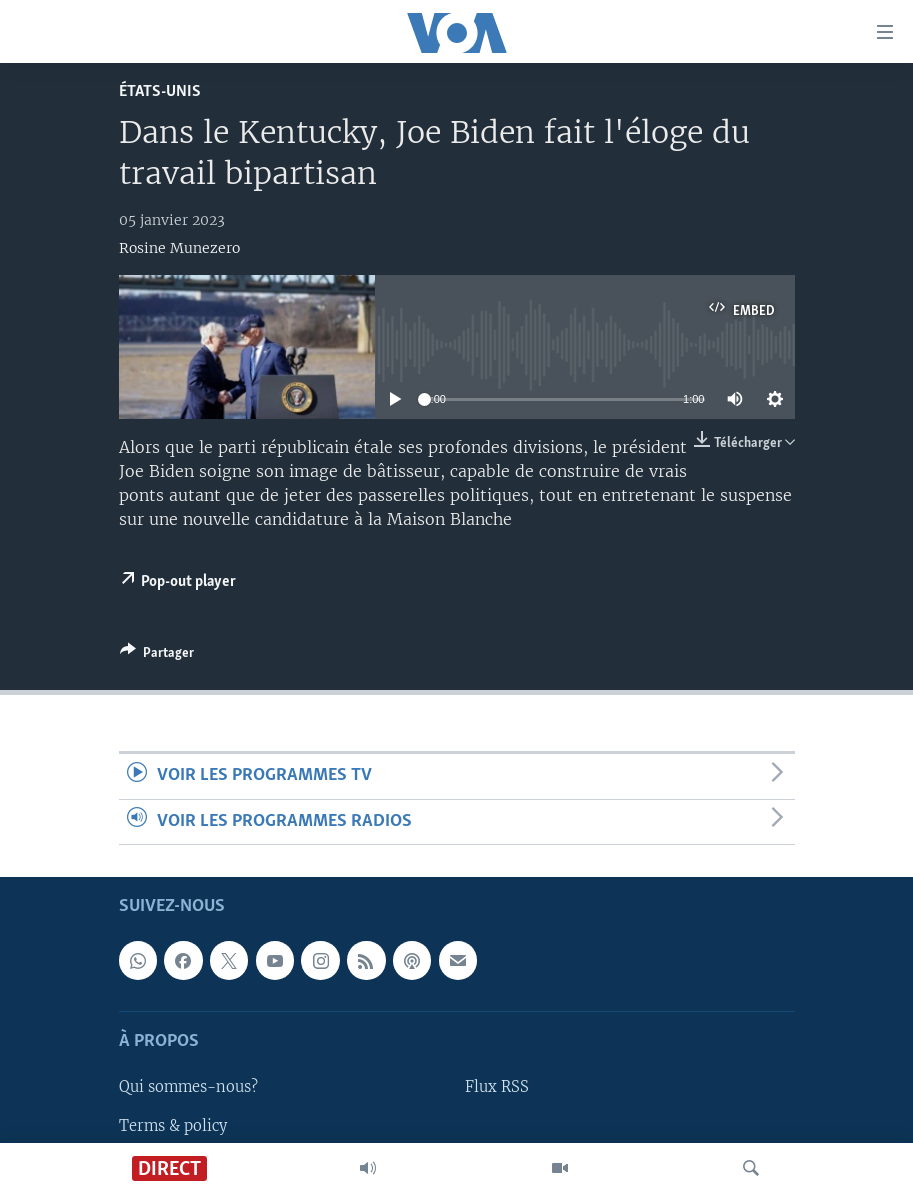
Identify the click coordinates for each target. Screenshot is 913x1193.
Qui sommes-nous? (188, 1087)
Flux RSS (497, 1087)
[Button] (157, 656)
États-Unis (160, 91)
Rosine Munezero (179, 248)
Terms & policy (173, 1125)
